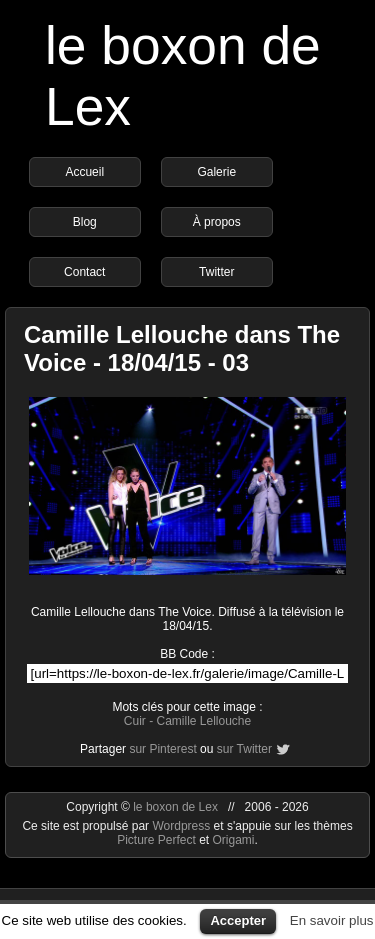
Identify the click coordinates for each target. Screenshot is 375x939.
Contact (84, 272)
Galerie (216, 172)
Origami (234, 840)
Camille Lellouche (203, 721)
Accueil (84, 172)
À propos (217, 222)
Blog (85, 222)
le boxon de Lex (175, 807)
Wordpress (182, 826)
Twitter (216, 272)
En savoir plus (332, 920)
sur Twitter (244, 749)
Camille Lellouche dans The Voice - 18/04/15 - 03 (182, 348)
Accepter (238, 920)
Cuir (135, 721)
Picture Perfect (156, 840)
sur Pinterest (162, 749)
